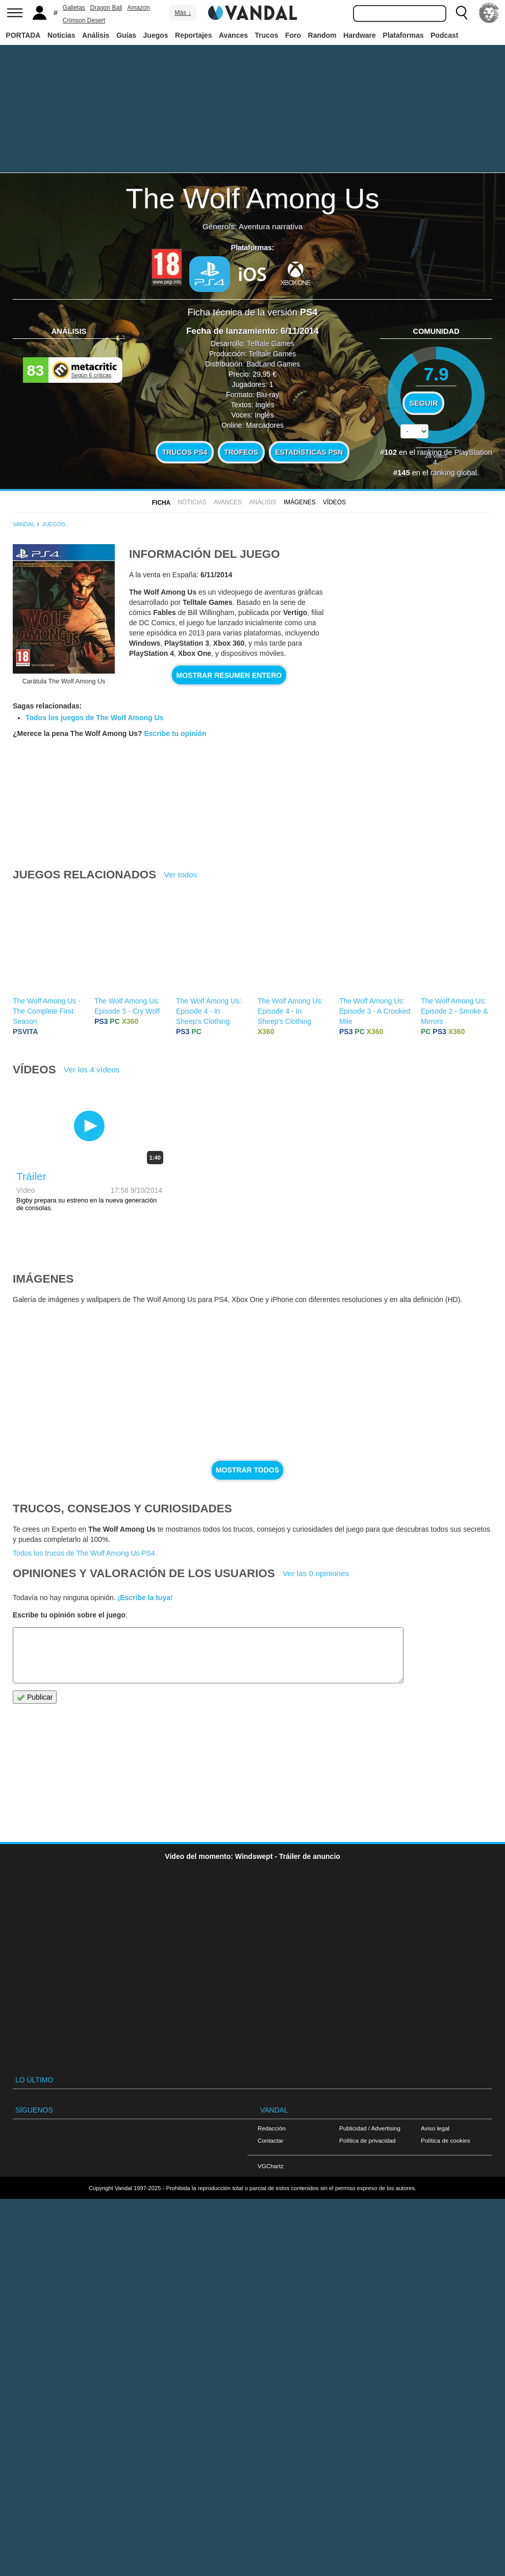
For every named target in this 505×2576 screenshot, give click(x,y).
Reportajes (193, 35)
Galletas (74, 7)
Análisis (96, 35)
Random (322, 35)
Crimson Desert (84, 20)
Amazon (139, 7)
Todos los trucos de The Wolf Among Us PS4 (84, 1553)
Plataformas (403, 35)
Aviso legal (435, 2128)
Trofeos (241, 452)
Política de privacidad (367, 2140)
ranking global (454, 473)
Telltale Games (270, 343)
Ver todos (180, 874)
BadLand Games (273, 364)
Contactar (270, 2140)
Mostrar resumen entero (229, 675)
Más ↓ (182, 12)
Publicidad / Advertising (369, 2128)
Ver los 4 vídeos (92, 1069)
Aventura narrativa (270, 226)
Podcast (444, 35)
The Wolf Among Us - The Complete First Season (47, 1011)
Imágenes (300, 502)
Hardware (359, 35)
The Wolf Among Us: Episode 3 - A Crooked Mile (374, 1011)
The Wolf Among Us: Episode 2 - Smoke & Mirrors (454, 1011)
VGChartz (271, 2166)
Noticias (61, 35)
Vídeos (334, 502)
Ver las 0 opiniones (316, 1573)
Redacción (272, 2128)
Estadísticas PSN (309, 452)
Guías (126, 35)
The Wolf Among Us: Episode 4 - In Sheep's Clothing (208, 1011)
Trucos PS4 (185, 452)
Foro (293, 35)
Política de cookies (445, 2140)
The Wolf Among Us (253, 198)
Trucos (267, 35)
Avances (233, 35)
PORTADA (23, 35)
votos (436, 455)
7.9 (435, 374)
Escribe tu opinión (175, 733)
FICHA (161, 502)
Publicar (35, 1697)
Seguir (423, 403)
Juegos (155, 35)
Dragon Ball (106, 7)
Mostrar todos (247, 1470)
